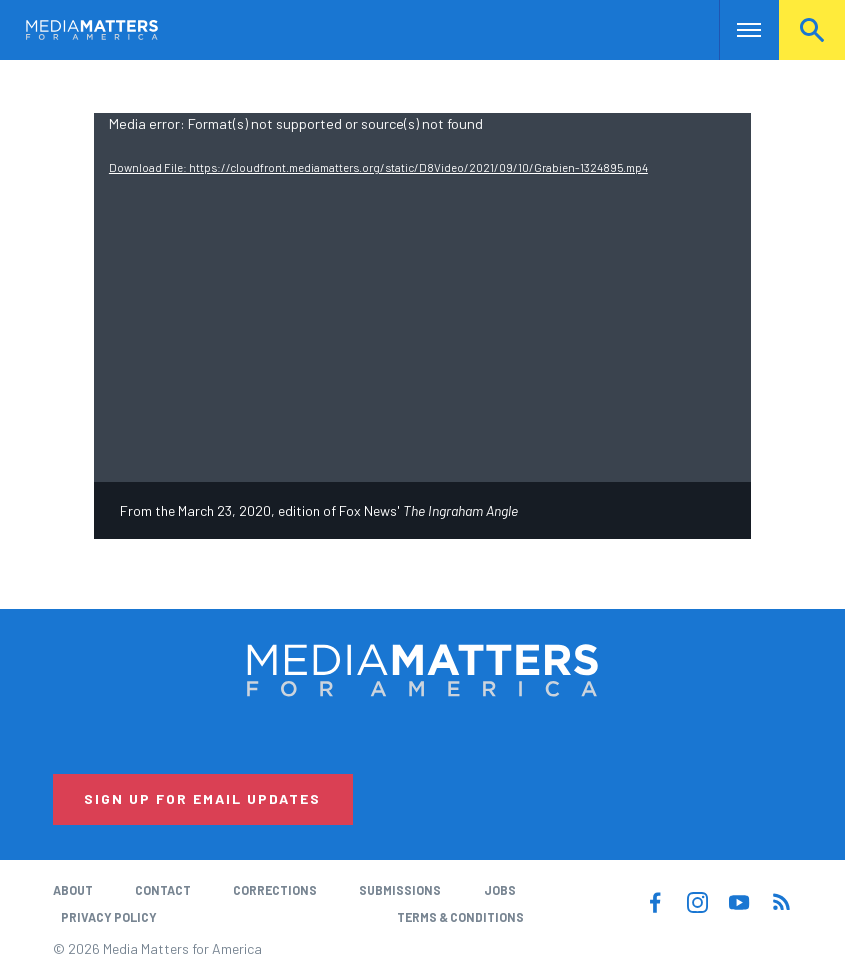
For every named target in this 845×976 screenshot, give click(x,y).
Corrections (275, 890)
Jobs (500, 890)
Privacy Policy (109, 917)
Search (812, 30)
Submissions (400, 890)
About (73, 890)
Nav (736, 30)
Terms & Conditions (460, 917)
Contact (163, 890)
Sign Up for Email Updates (202, 798)
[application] (422, 298)
